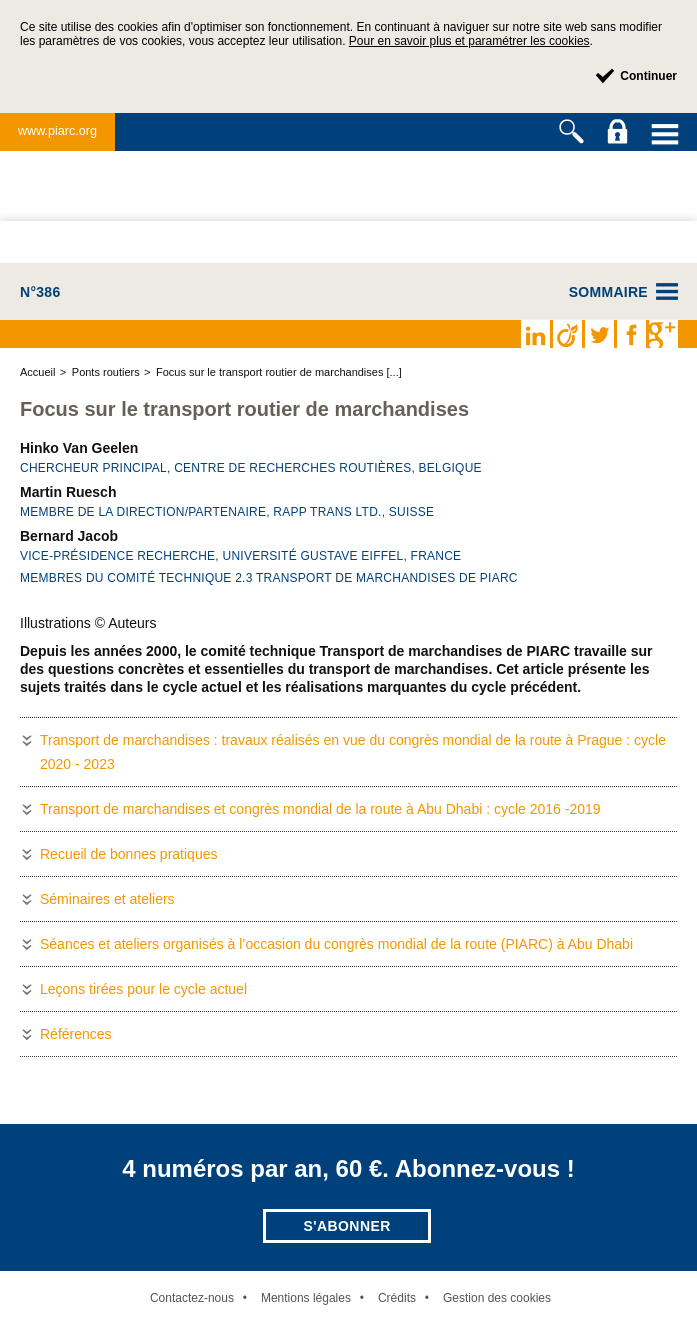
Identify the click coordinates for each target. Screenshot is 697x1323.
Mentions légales (306, 1298)
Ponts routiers (106, 372)
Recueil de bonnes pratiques (128, 854)
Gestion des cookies (497, 1298)
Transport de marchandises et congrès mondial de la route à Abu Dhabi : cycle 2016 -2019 (320, 809)
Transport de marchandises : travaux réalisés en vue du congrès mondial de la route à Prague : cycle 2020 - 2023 (353, 752)
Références (76, 1034)
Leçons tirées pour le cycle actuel (143, 989)
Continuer (648, 76)
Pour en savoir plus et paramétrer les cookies (469, 41)
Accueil (37, 372)
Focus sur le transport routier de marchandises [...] (279, 372)
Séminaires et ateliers (107, 899)
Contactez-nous (192, 1298)
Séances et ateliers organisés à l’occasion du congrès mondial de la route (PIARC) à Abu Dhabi (336, 944)
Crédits (397, 1298)
